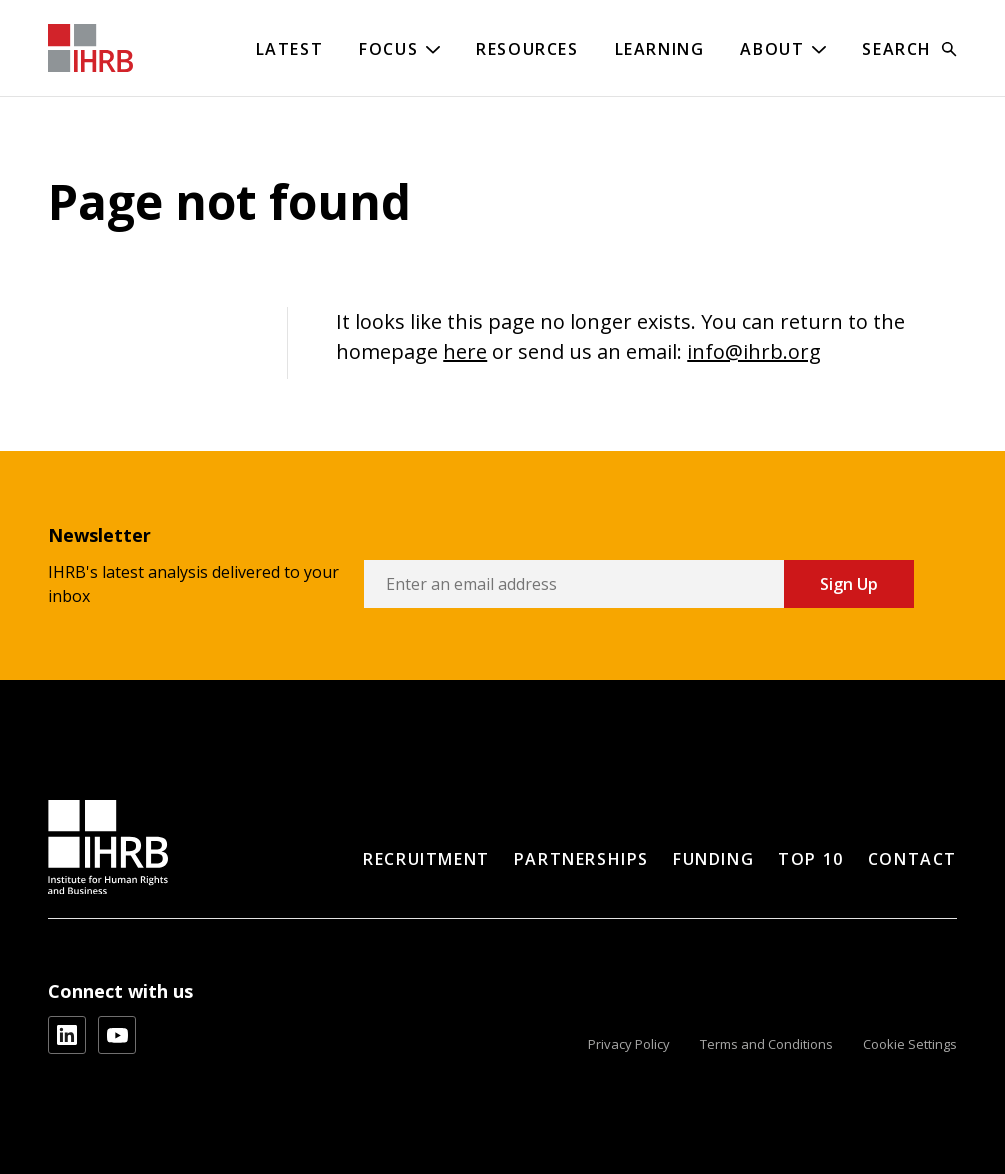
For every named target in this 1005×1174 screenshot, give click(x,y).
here (465, 351)
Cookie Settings (910, 1044)
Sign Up (849, 584)
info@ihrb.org (754, 351)
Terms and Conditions (766, 1044)
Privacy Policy (629, 1044)
